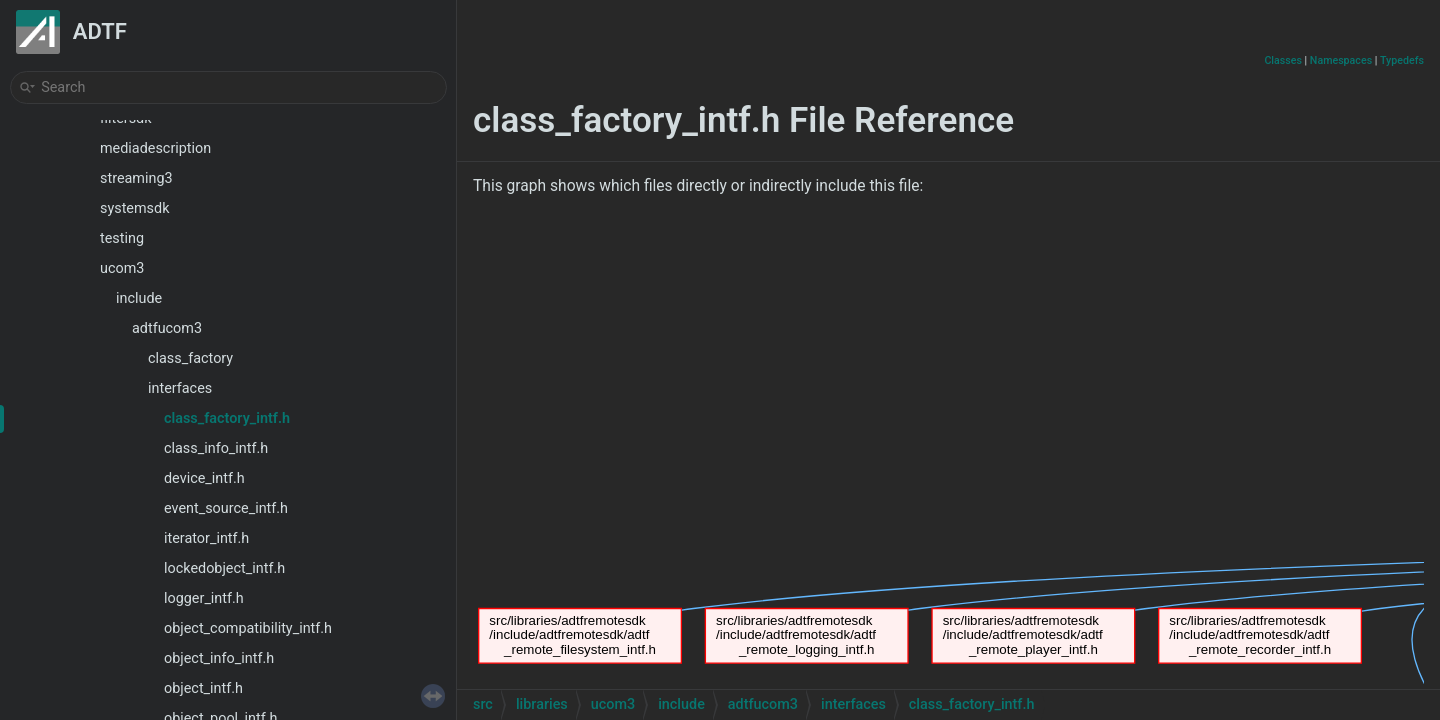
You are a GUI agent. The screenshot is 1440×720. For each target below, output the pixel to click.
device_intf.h (204, 478)
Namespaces (1341, 60)
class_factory (190, 358)
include (139, 298)
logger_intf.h (204, 598)
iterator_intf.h (206, 538)
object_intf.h (203, 688)
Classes (1283, 60)
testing (122, 238)
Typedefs (1402, 60)
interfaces (180, 388)
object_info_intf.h (219, 658)
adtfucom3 (167, 328)
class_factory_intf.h (227, 418)
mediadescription (155, 148)
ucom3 (122, 268)
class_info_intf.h (216, 448)
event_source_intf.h (226, 508)
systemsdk (134, 208)
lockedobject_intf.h (224, 568)
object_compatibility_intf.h (248, 628)
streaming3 (136, 178)
